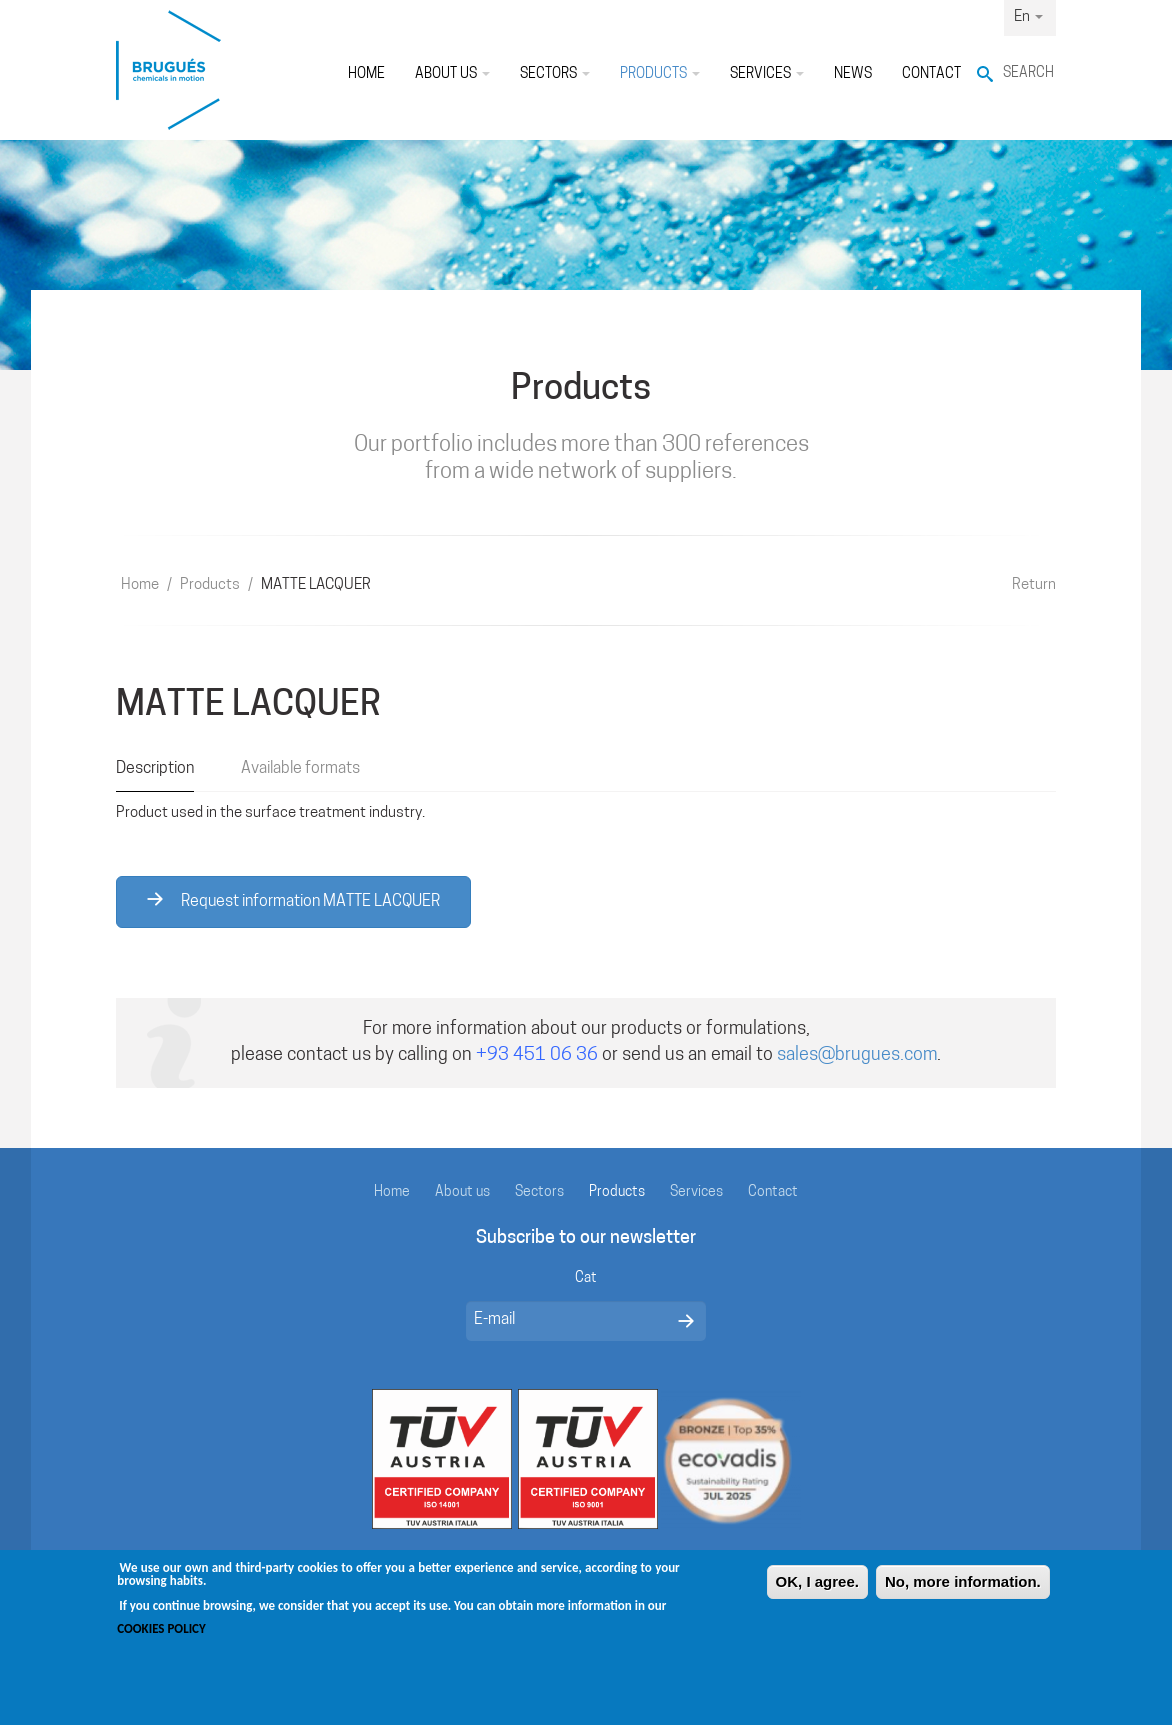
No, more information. (963, 1592)
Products (660, 74)
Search (1028, 73)
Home (366, 74)
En (1028, 17)
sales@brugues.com (857, 1055)
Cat (586, 1278)
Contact (931, 74)
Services (767, 74)
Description (155, 769)
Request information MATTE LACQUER (293, 901)
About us (452, 74)
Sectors (555, 74)
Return (1034, 585)
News (853, 74)
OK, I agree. (817, 1592)
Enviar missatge (686, 1321)
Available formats (300, 769)
